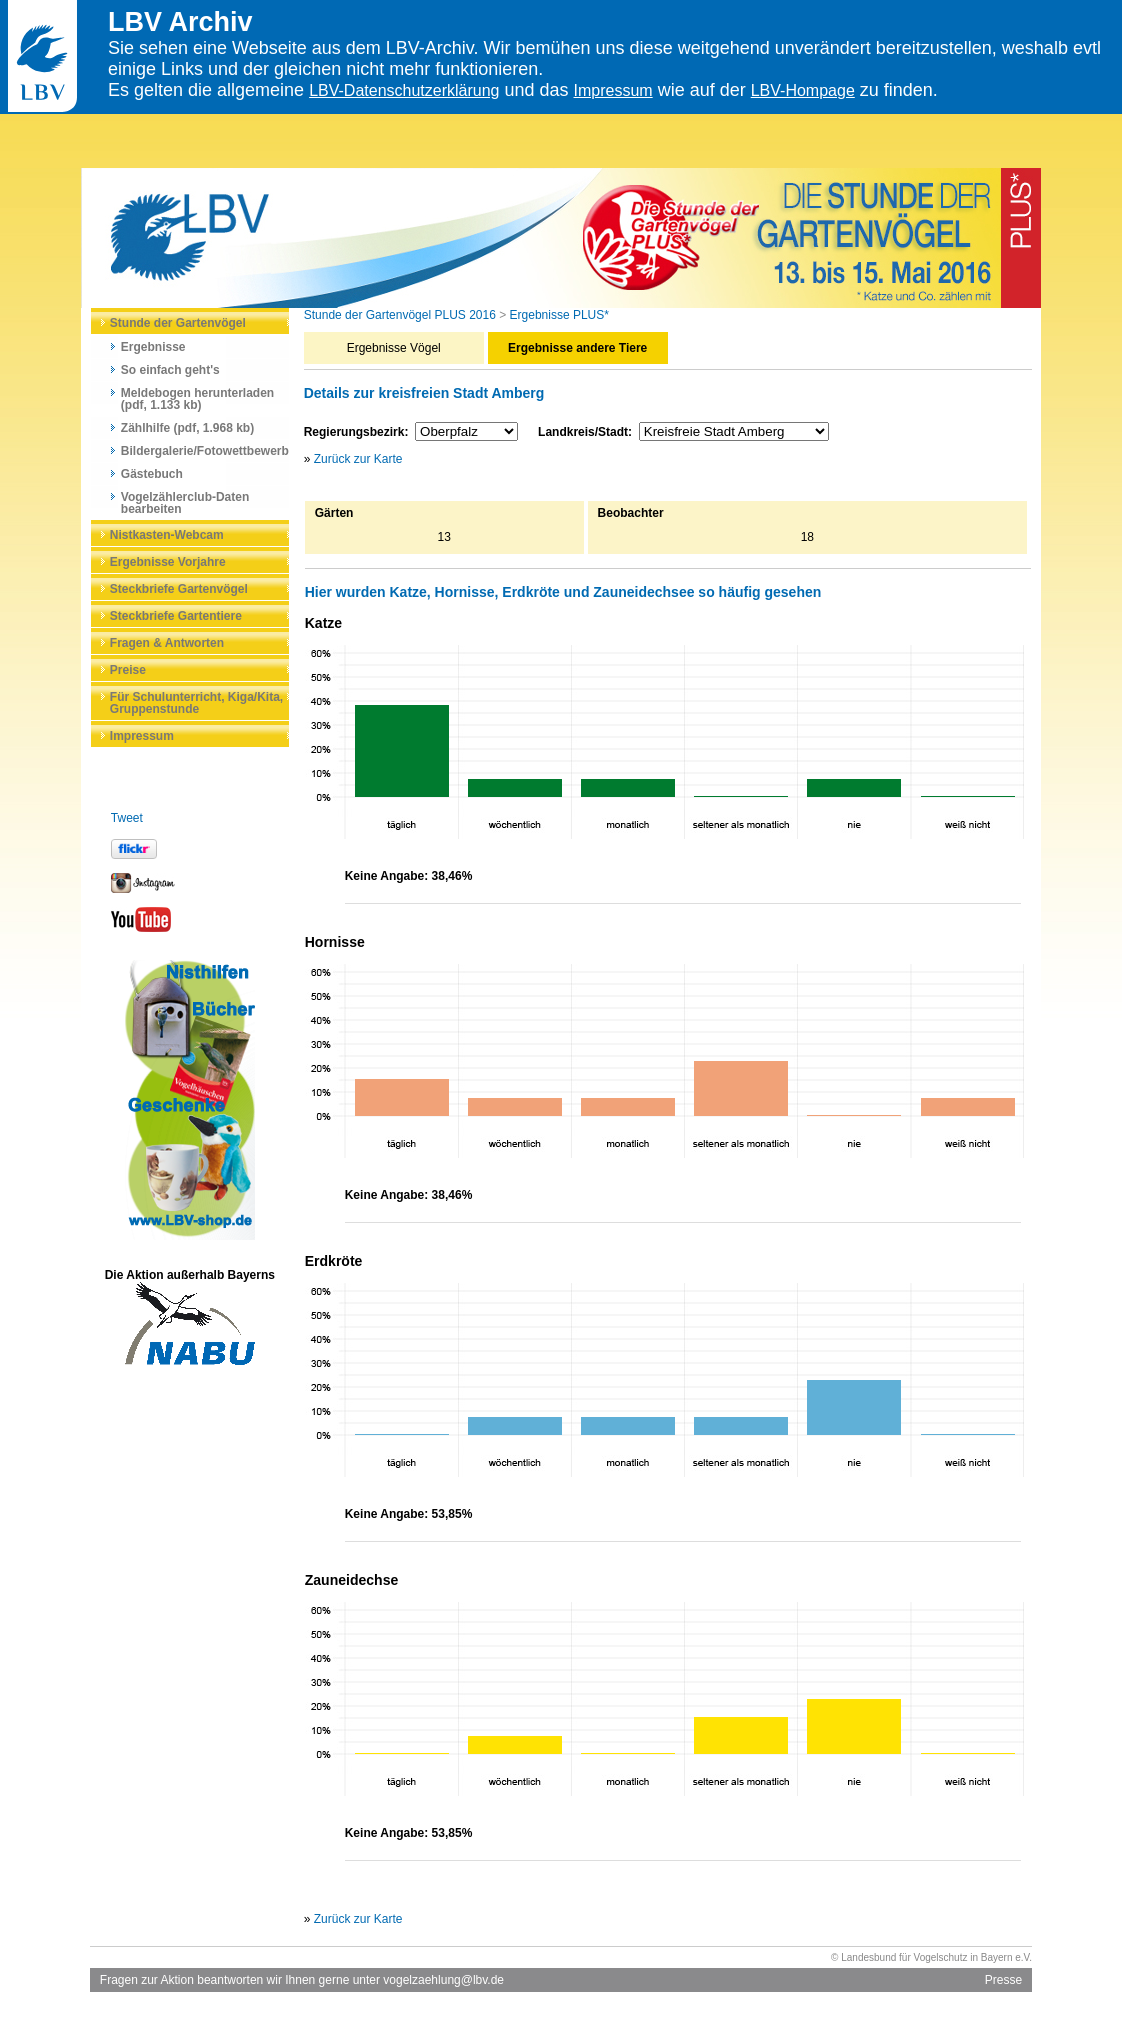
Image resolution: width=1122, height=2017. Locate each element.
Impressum (613, 90)
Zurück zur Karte (358, 459)
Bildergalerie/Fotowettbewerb (205, 451)
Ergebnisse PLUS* (559, 315)
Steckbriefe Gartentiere (176, 616)
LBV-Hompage (803, 90)
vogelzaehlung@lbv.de (443, 1980)
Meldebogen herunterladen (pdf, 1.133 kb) (197, 399)
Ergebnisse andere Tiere (577, 348)
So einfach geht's (170, 370)
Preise (128, 670)
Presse (1003, 1980)
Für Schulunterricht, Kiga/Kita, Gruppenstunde (196, 703)
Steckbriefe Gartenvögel (179, 589)
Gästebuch (152, 474)
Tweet (127, 818)
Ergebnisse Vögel (394, 348)
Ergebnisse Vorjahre (168, 562)
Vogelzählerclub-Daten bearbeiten (185, 503)
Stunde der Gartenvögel (178, 323)
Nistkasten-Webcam (167, 535)
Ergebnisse (153, 347)
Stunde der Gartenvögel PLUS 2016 (400, 315)
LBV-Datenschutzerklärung (404, 90)
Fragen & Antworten (167, 643)
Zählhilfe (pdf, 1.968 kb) (187, 428)
